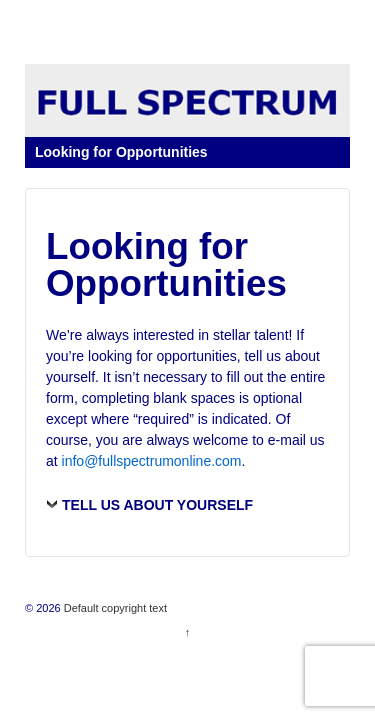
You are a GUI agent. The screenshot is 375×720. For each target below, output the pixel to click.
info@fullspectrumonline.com (152, 461)
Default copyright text (114, 608)
